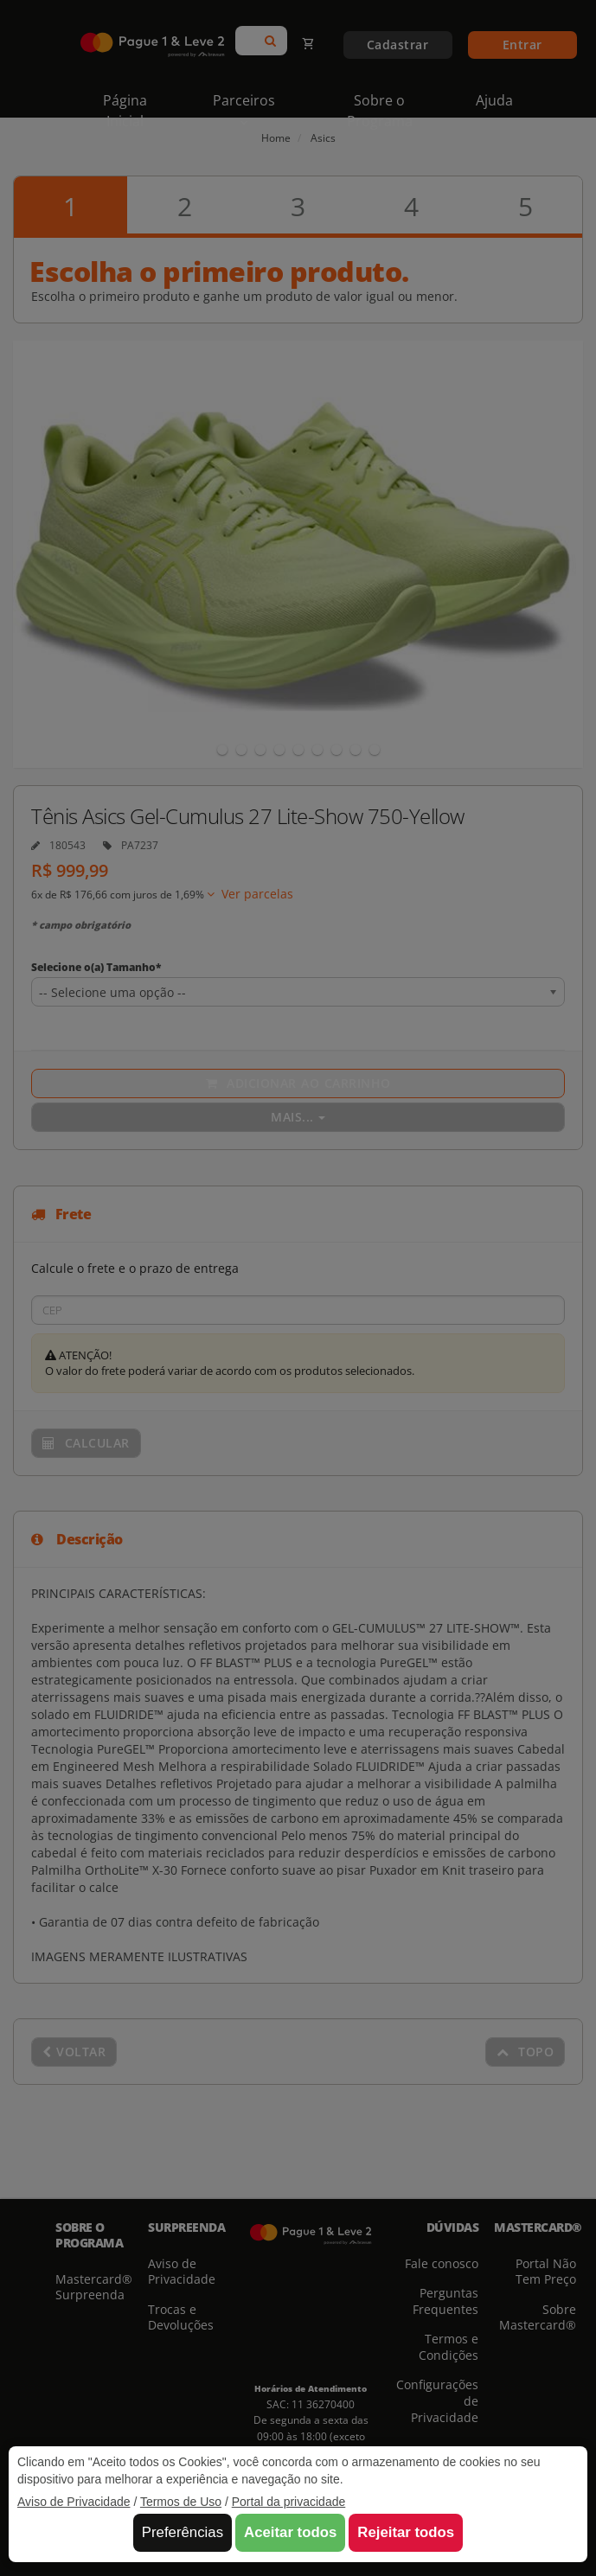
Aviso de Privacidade (73, 2502)
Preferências (182, 2532)
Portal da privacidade (289, 2502)
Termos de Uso (180, 2502)
